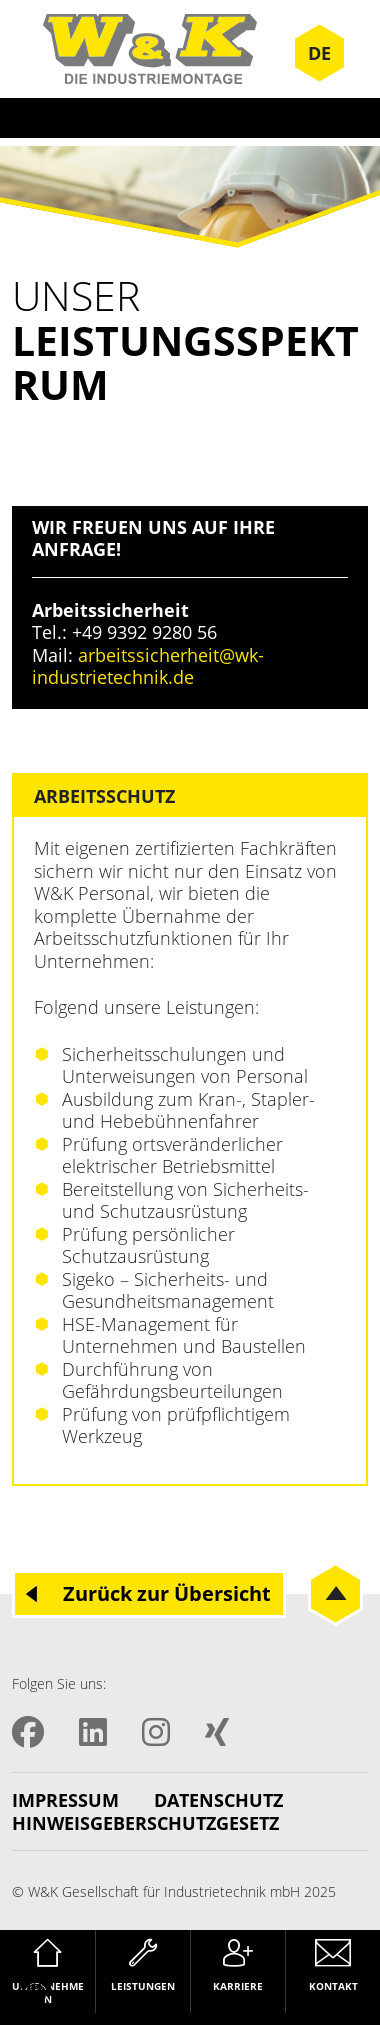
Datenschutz (218, 1800)
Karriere (238, 1986)
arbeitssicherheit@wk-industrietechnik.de (148, 666)
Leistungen (143, 1986)
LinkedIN (93, 1732)
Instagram (156, 1732)
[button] (36, 1989)
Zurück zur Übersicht (167, 1593)
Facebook (28, 1732)
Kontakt (333, 1986)
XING (217, 1732)
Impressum (65, 1800)
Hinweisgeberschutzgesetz (145, 1823)
